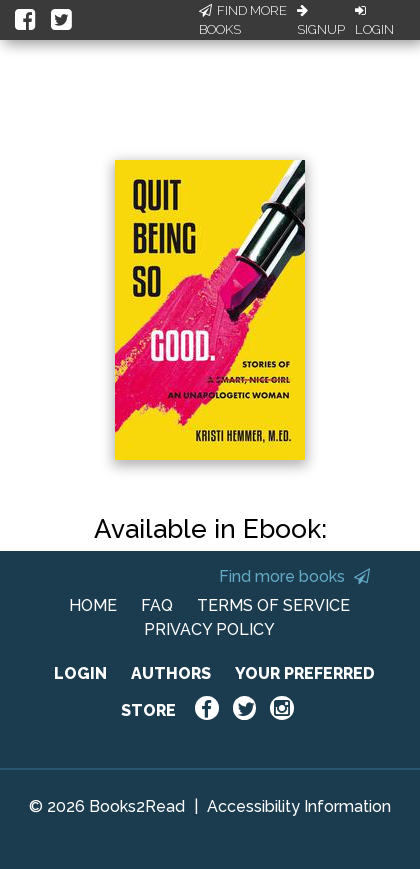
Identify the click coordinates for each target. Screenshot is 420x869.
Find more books (294, 576)
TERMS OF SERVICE (273, 605)
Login (374, 21)
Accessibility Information (299, 806)
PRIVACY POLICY (209, 629)
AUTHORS (171, 673)
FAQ (157, 605)
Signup (321, 21)
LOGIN (80, 673)
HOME (93, 605)
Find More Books (243, 20)
